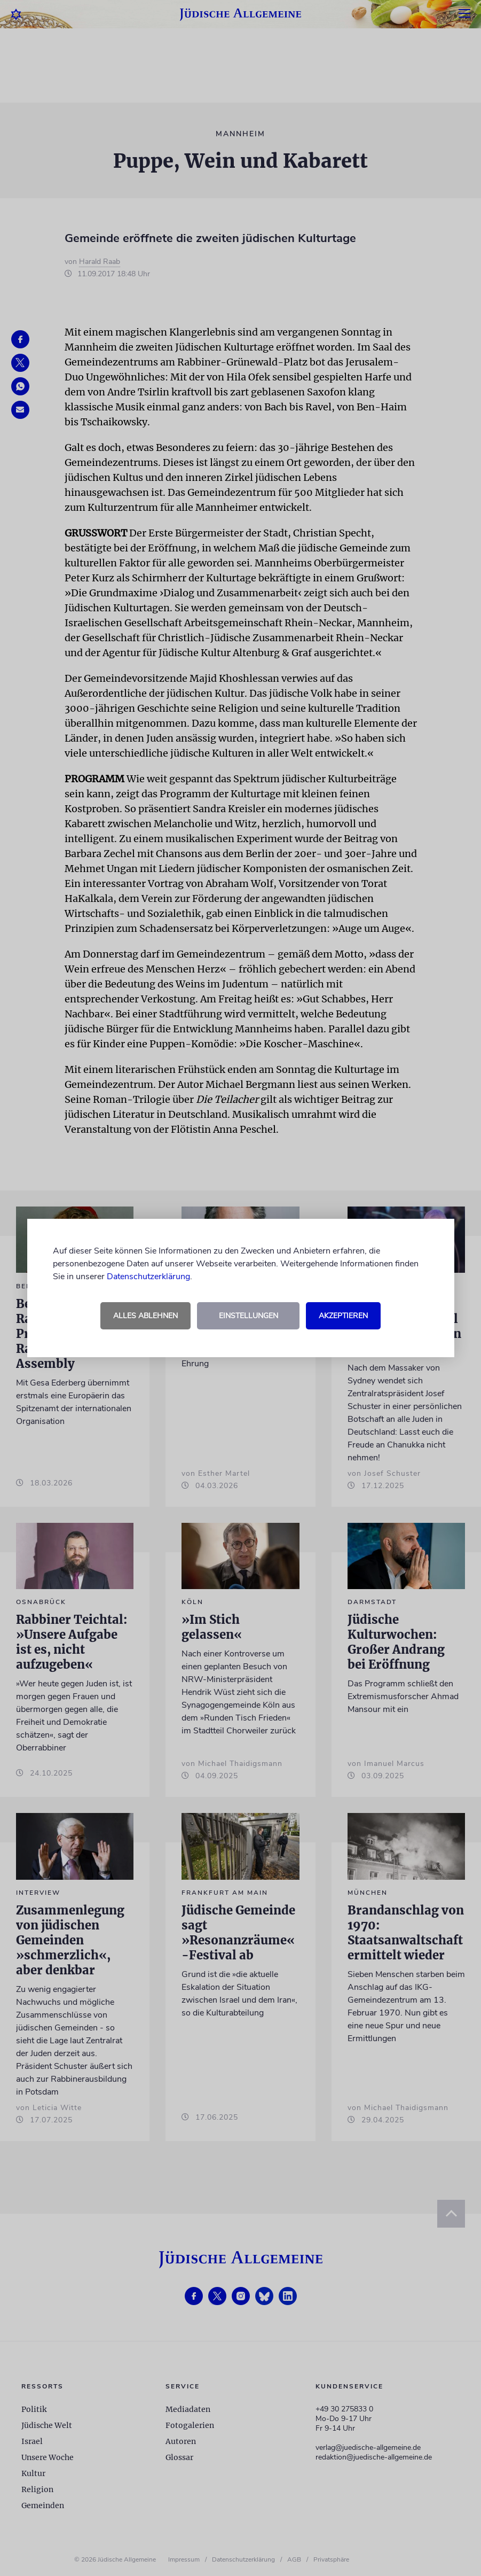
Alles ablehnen (145, 1316)
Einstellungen (248, 1316)
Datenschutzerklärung (148, 1276)
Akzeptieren (343, 1316)
